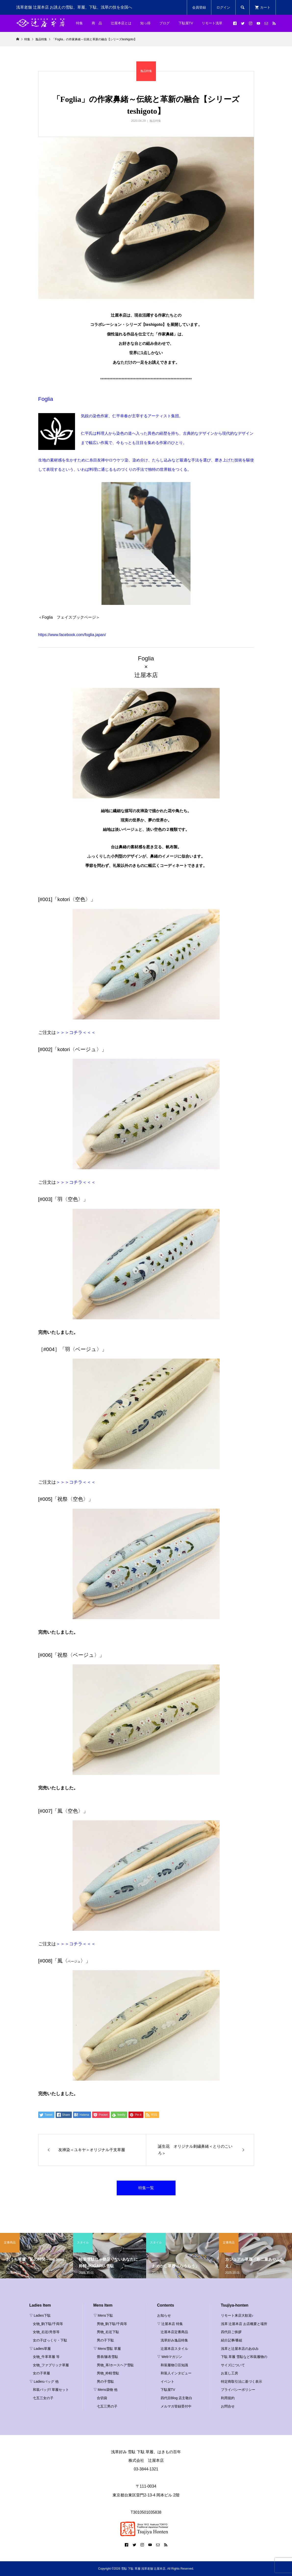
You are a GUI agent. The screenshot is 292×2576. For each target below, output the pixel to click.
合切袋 (102, 2398)
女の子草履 (41, 2373)
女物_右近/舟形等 (46, 2332)
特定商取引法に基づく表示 (241, 2381)
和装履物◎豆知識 (174, 2365)
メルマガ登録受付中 (176, 2406)
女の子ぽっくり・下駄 (50, 2340)
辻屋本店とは (121, 23)
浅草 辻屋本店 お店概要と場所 (244, 2324)
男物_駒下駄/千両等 (112, 2324)
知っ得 (145, 23)
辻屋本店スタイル (174, 2349)
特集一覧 (146, 2188)
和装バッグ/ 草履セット (51, 2390)
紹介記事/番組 (231, 2340)
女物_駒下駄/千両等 (48, 2324)
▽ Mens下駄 (103, 2315)
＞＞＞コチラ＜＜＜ (76, 1032)
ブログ (164, 23)
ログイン (223, 7)
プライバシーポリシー (238, 2390)
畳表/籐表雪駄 (107, 2357)
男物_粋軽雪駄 (108, 2373)
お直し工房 (229, 2373)
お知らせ (164, 2315)
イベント (167, 2381)
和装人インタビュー (176, 2373)
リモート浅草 (212, 23)
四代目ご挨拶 (231, 2332)
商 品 (97, 23)
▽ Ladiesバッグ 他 (44, 2381)
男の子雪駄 (105, 2381)
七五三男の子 (107, 2406)
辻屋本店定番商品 (174, 2332)
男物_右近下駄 (108, 2332)
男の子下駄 (105, 2340)
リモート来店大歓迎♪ (237, 2315)
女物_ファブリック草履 (51, 2365)
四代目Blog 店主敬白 (176, 2398)
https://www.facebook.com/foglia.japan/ (72, 635)
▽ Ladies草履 (40, 2349)
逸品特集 (155, 121)
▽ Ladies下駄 (40, 2315)
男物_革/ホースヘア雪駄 (115, 2365)
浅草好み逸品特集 (174, 2340)
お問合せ (228, 2406)
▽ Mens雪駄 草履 (107, 2349)
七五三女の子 (43, 2398)
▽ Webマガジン (169, 2357)
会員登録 (199, 7)
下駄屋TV (185, 23)
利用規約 (228, 2398)
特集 (79, 23)
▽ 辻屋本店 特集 (170, 2324)
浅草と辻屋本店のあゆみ (240, 2349)
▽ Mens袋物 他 (105, 2390)
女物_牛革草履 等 (46, 2357)
